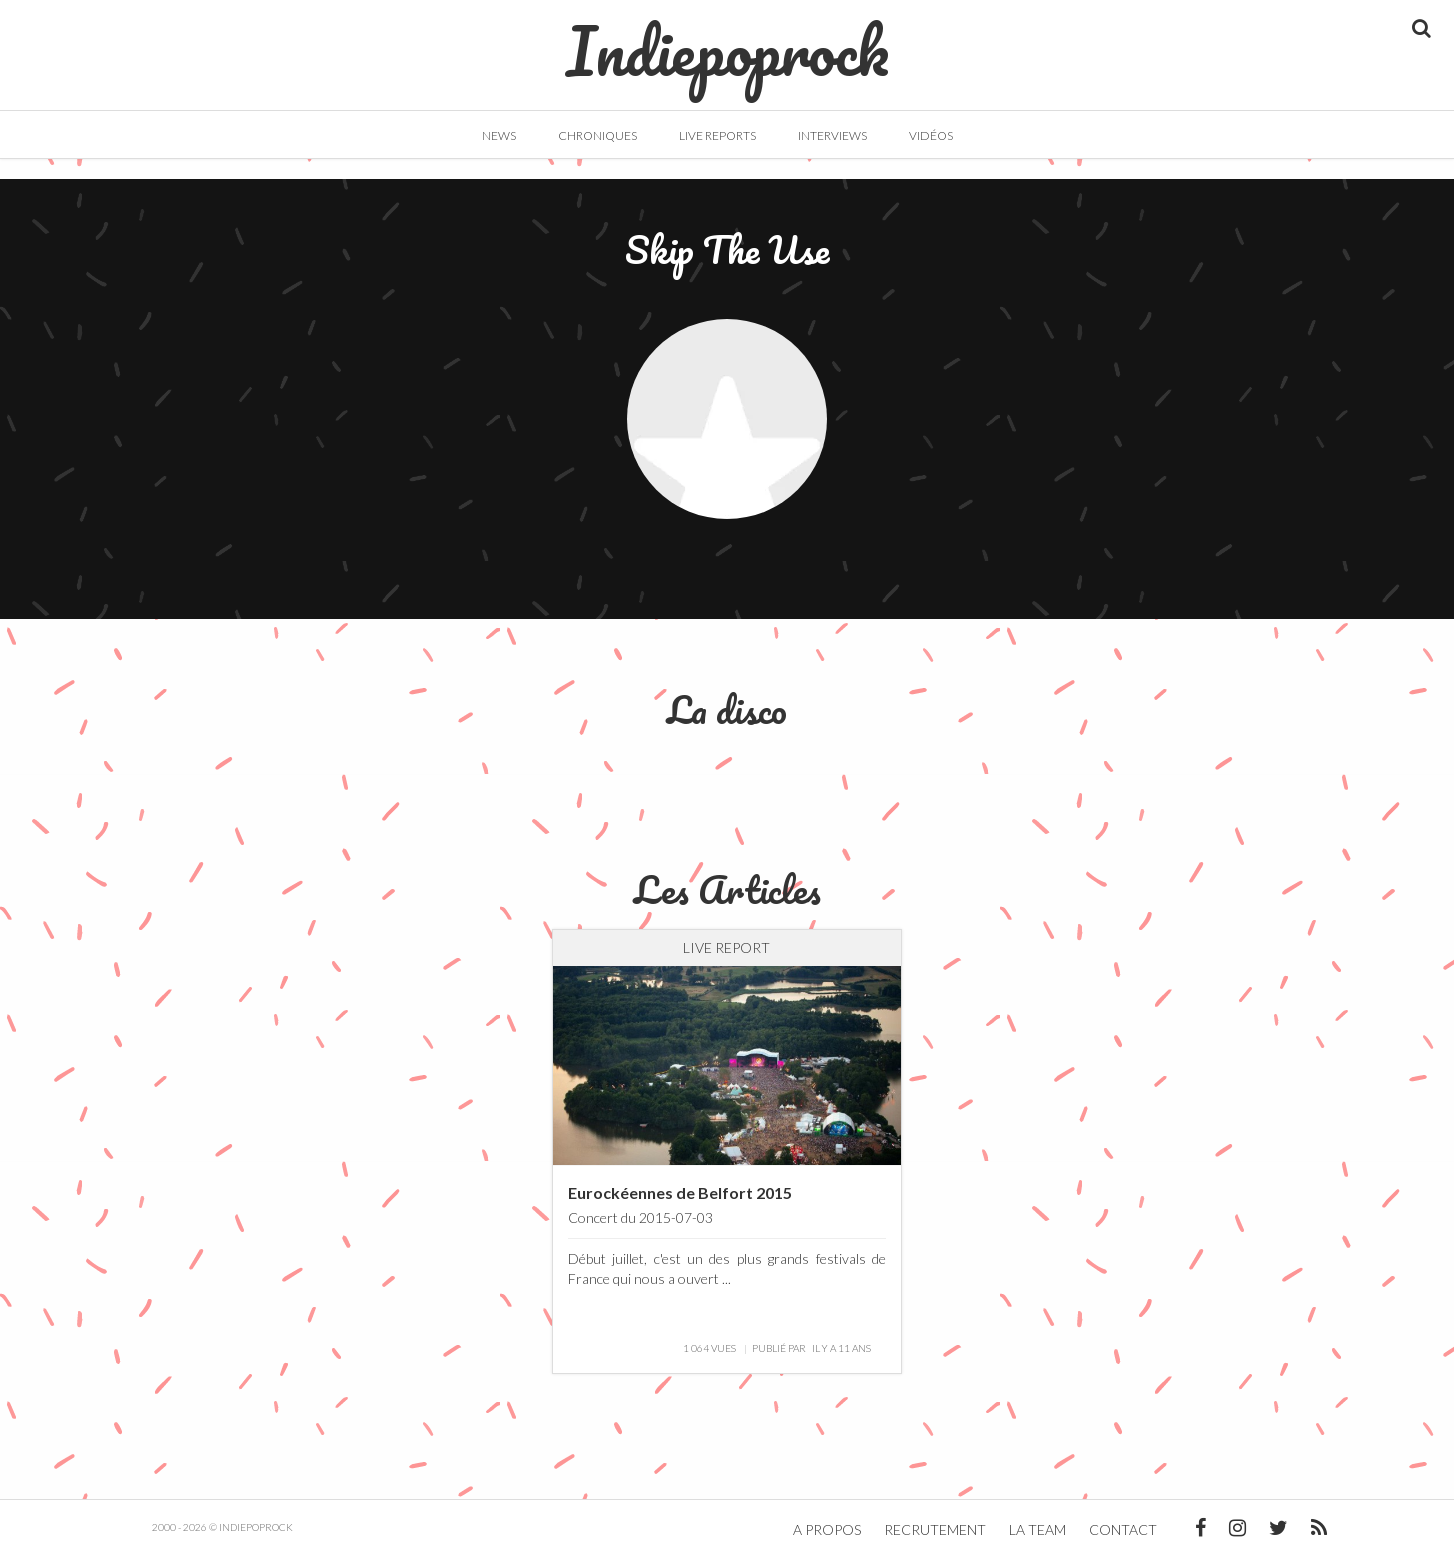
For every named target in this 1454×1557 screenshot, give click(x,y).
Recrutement (935, 1529)
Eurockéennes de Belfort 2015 (680, 1192)
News (499, 135)
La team (1037, 1529)
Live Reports (717, 135)
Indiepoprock (727, 41)
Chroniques (597, 135)
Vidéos (931, 135)
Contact (1123, 1529)
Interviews (832, 135)
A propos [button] (827, 1529)
